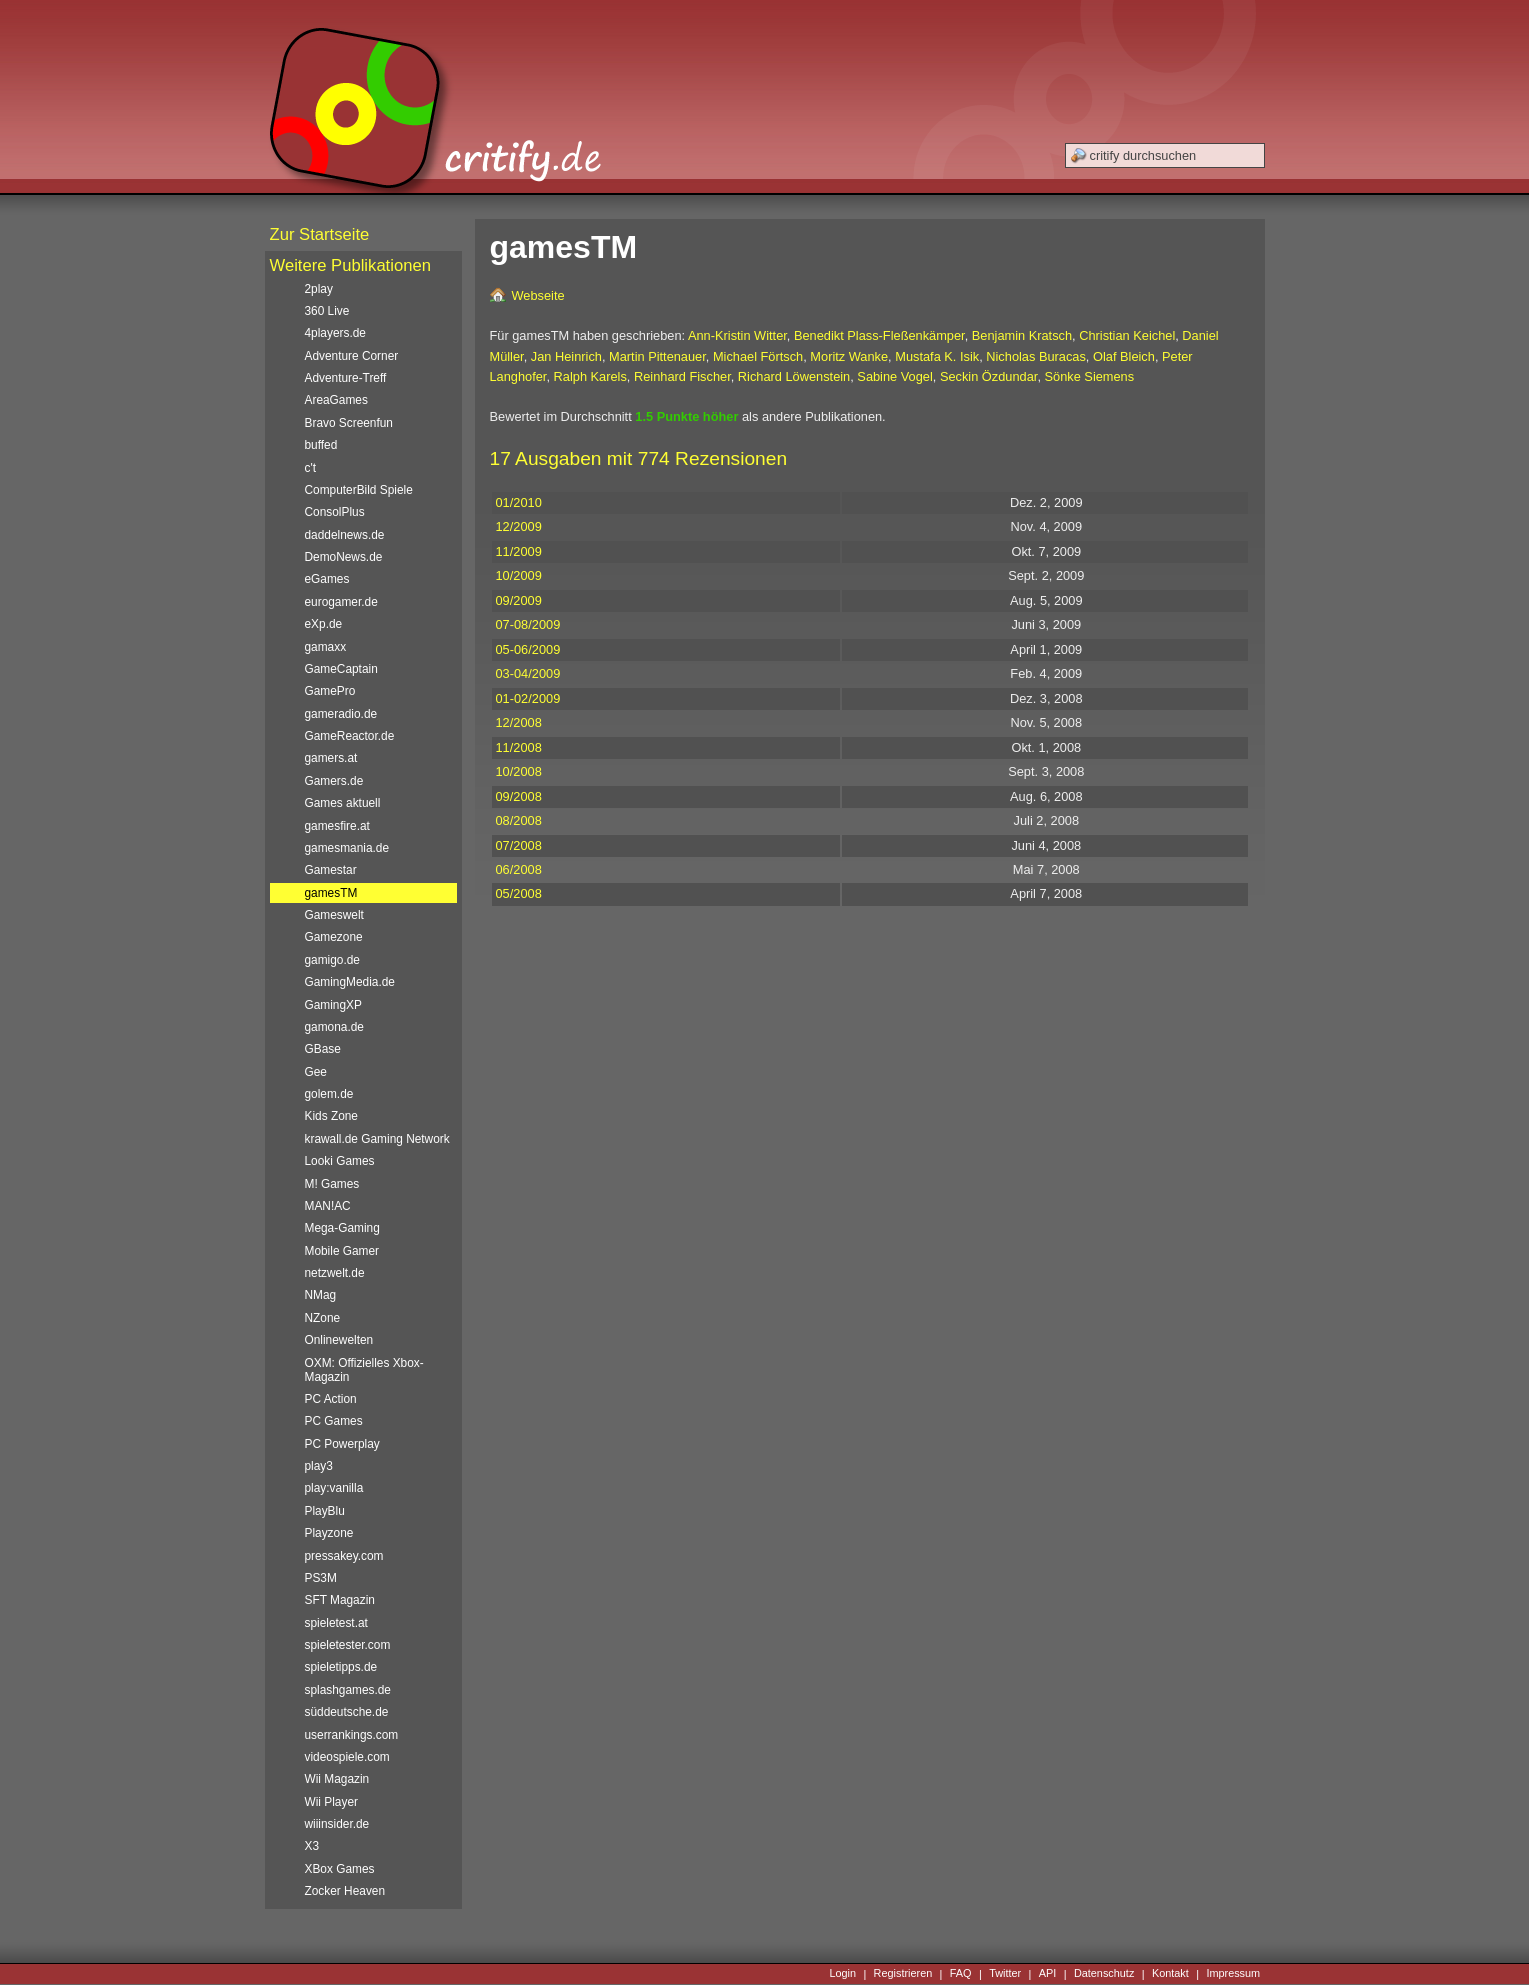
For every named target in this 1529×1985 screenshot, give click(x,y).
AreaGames (336, 400)
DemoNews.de (344, 557)
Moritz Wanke (849, 356)
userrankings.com (352, 1735)
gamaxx (326, 647)
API (1048, 1974)
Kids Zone (331, 1116)
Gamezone (334, 937)
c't (311, 468)
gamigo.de (332, 960)
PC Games (334, 1421)
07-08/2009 (528, 624)
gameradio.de (341, 714)
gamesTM (331, 893)
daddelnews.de (345, 535)
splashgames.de (348, 1690)
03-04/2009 (528, 673)
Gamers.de (334, 781)
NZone (323, 1318)
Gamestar (331, 870)
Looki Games (340, 1161)
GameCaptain (341, 669)
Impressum (1233, 1974)
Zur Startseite (320, 234)
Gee (316, 1072)
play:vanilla (334, 1488)
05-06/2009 (528, 649)
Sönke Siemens (1090, 376)
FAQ (961, 1974)
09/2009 (519, 600)
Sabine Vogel (894, 376)
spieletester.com (348, 1645)
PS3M (321, 1578)
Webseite (538, 295)
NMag (321, 1295)
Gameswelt (334, 915)
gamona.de (334, 1027)
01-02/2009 (528, 698)
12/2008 (519, 722)
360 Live (327, 311)
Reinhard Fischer (682, 376)
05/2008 (519, 893)
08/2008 (519, 820)
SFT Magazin (340, 1600)
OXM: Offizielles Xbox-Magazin (364, 1370)
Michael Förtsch (758, 356)
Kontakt (1170, 1974)
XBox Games (340, 1869)
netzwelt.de (335, 1273)
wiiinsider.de (337, 1824)
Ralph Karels (590, 376)
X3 (312, 1846)
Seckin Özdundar (988, 376)
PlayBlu (325, 1511)
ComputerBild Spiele (359, 490)
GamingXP (333, 1005)
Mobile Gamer (342, 1251)
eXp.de (324, 624)
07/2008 (519, 845)
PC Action (331, 1399)
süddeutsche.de (347, 1712)
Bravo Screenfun (349, 423)
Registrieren (903, 1974)
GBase (323, 1049)
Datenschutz (1104, 1974)
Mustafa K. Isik (937, 356)
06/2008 (519, 869)
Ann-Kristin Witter (737, 335)
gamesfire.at (337, 826)
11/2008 (519, 747)
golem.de (329, 1094)
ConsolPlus (335, 512)
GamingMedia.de (350, 982)
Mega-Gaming (342, 1228)
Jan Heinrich (566, 356)
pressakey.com (344, 1556)
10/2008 (519, 771)
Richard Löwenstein (794, 376)
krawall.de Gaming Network (377, 1139)
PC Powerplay (342, 1444)
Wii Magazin (337, 1779)
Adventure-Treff (346, 378)
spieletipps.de (341, 1667)
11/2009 (519, 551)
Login (842, 1974)
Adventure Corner (352, 356)
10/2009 (519, 575)
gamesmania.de (347, 848)
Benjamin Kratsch (1022, 335)
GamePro (330, 691)
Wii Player (331, 1802)
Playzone (329, 1533)
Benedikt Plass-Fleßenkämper (879, 335)
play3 (319, 1466)
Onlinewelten (339, 1340)
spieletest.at (336, 1623)
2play (319, 289)
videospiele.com (347, 1757)
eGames (327, 579)
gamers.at (331, 758)
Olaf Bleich (1124, 356)
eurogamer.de (341, 602)
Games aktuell (343, 803)
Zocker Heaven (345, 1891)
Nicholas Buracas (1036, 356)
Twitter (1005, 1974)
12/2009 (519, 526)
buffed (321, 445)
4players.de (335, 333)
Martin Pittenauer (657, 356)
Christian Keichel (1127, 335)
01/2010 (519, 502)
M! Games (332, 1184)
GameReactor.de (350, 736)
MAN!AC (328, 1206)
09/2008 (519, 796)
